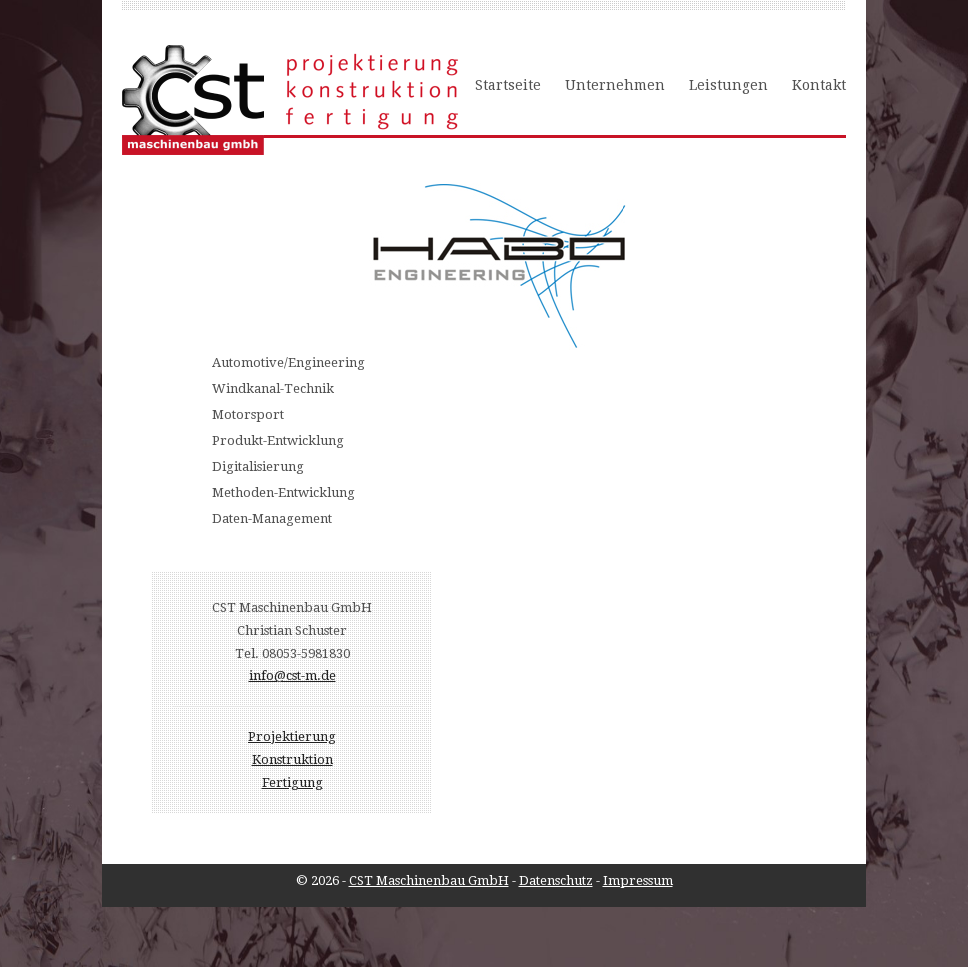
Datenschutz (556, 880)
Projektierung (292, 736)
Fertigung (292, 782)
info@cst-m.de (292, 675)
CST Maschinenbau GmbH (429, 880)
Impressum (638, 880)
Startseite (508, 85)
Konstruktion (292, 759)
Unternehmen (615, 85)
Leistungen (728, 85)
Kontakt (819, 85)
